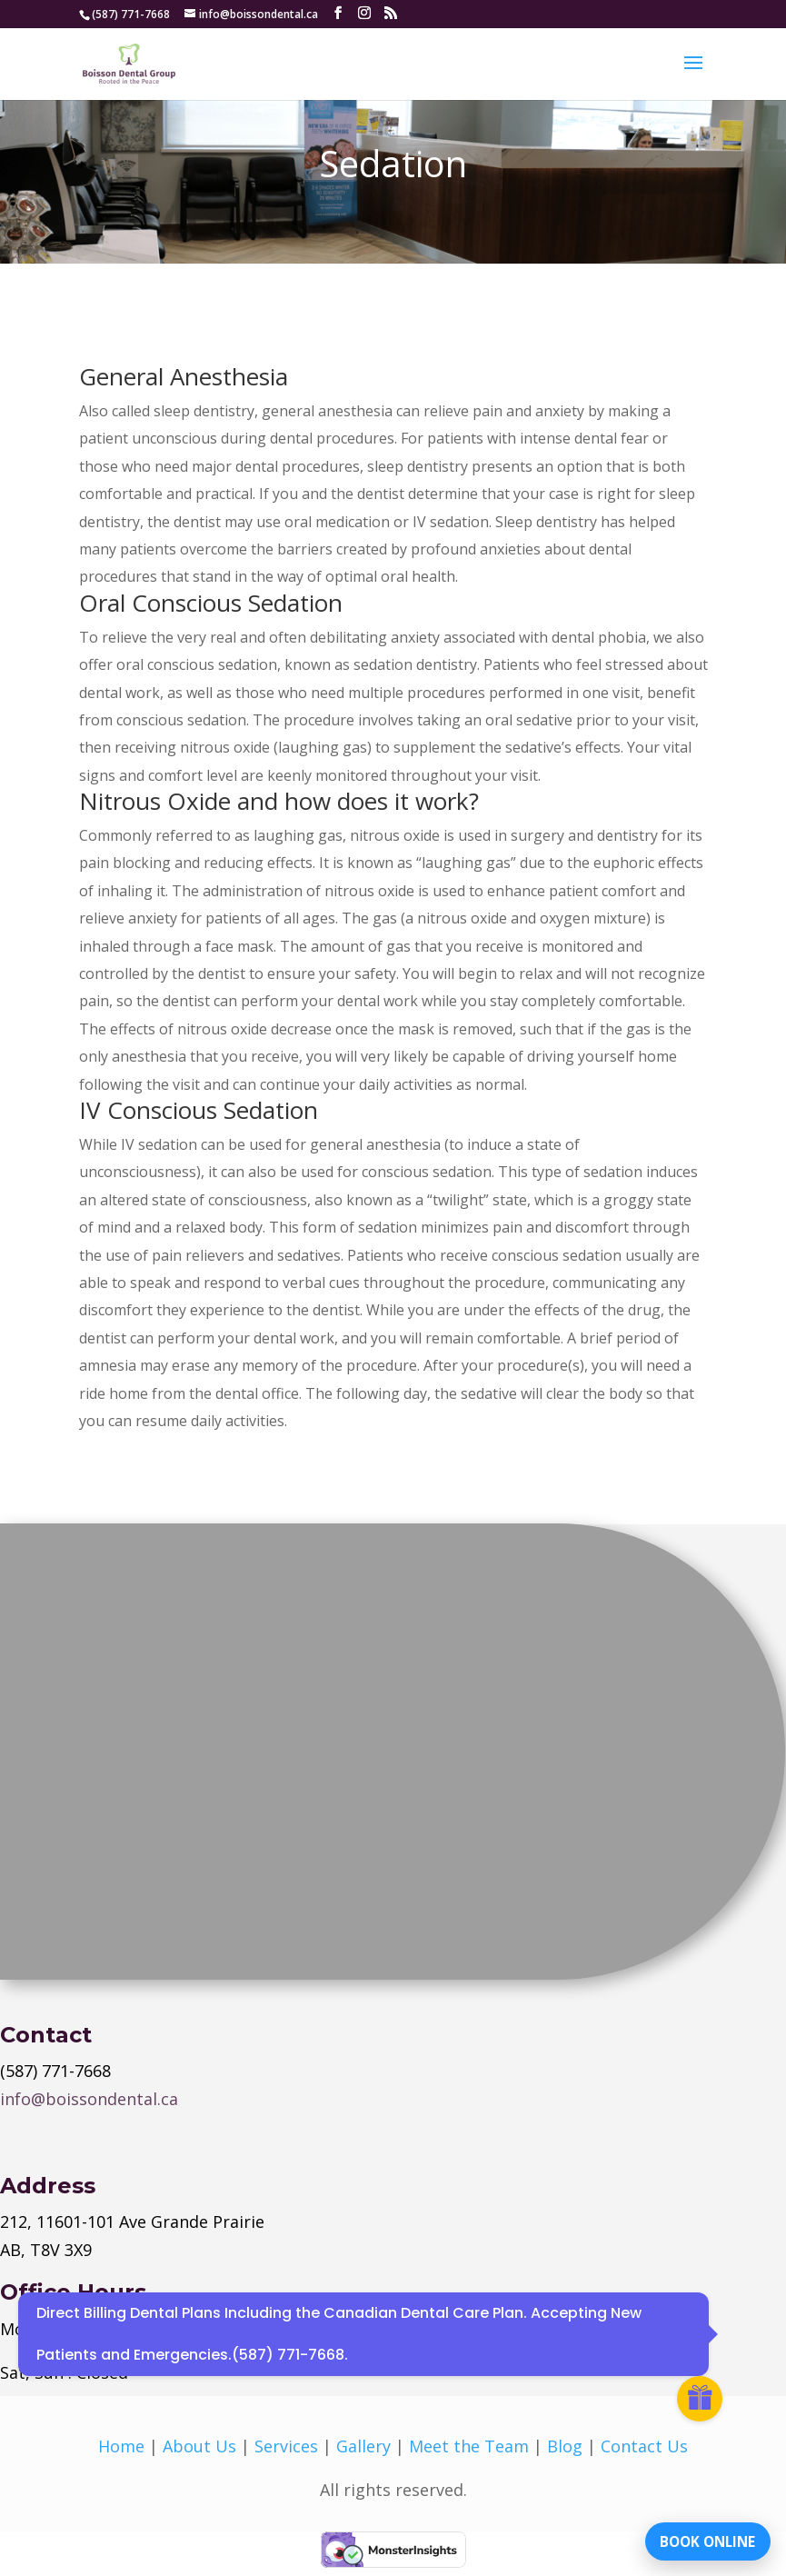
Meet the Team (469, 2446)
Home (121, 2446)
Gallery (363, 2446)
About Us (199, 2446)
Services (286, 2446)
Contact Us (644, 2446)
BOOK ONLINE (699, 2535)
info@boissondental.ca (89, 2099)
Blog (564, 2446)
